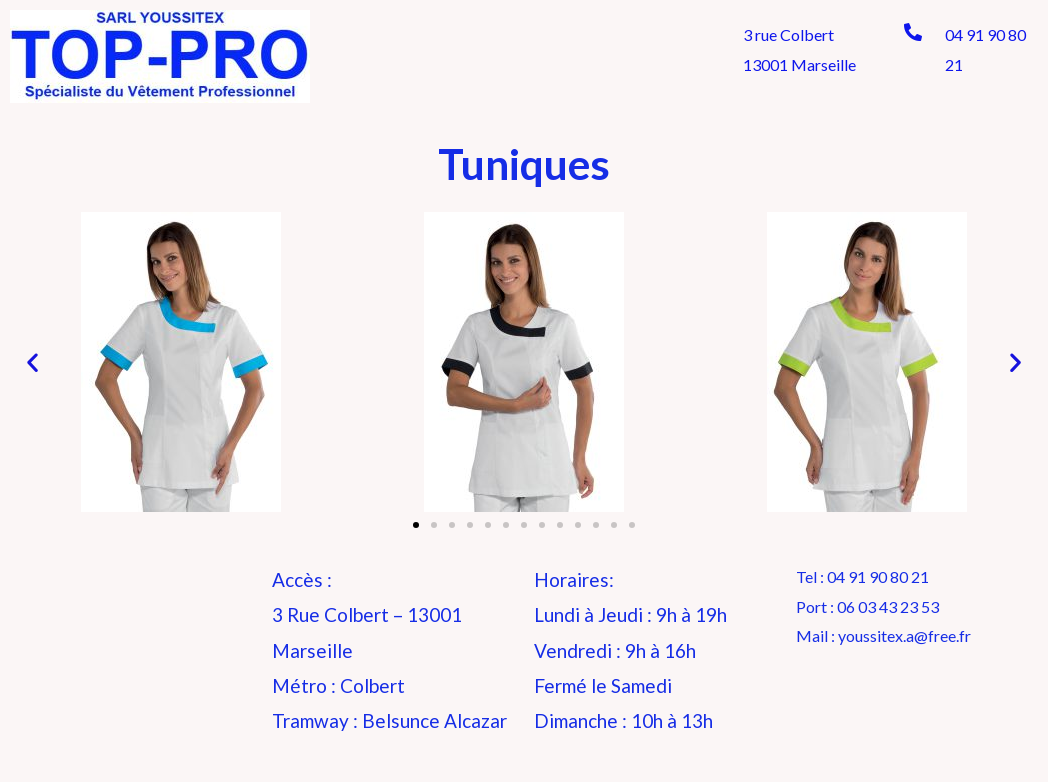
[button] (416, 525)
